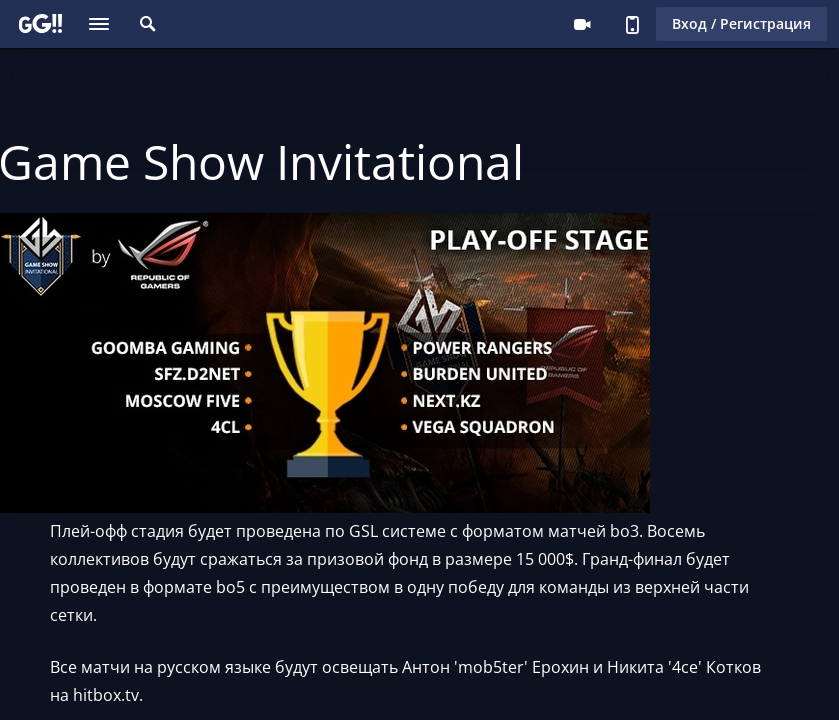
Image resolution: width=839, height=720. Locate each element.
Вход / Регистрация (741, 23)
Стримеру (582, 24)
